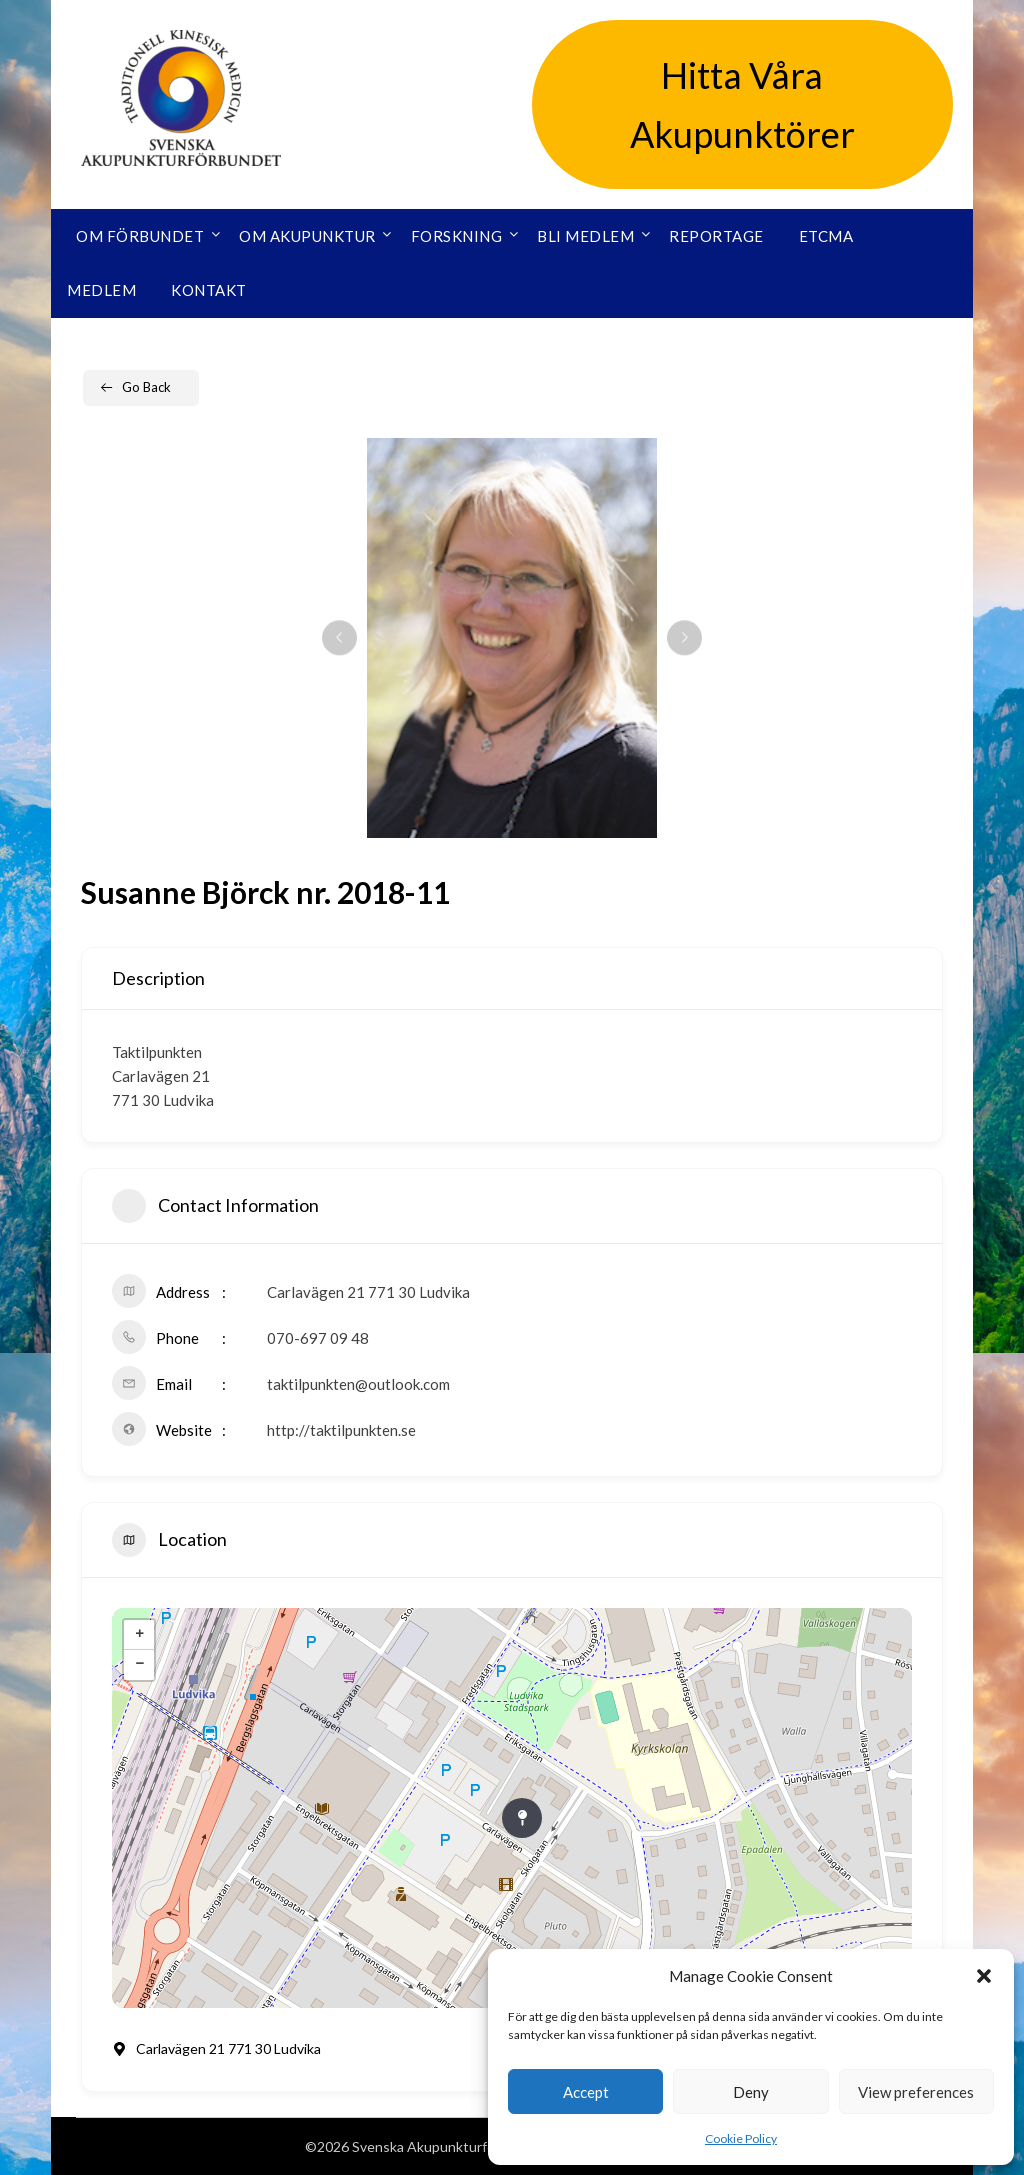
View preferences (916, 2092)
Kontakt (209, 290)
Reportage (716, 236)
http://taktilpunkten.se (341, 1430)
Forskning (457, 236)
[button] (984, 1976)
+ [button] (139, 1635)
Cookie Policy (741, 2138)
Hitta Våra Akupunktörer (742, 104)
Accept (586, 2092)
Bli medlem (585, 236)
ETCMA (826, 236)
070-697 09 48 (318, 1338)
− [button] (139, 1665)
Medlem (101, 290)
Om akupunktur (307, 236)
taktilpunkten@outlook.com (358, 1384)
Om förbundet (140, 236)
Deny (751, 2092)
